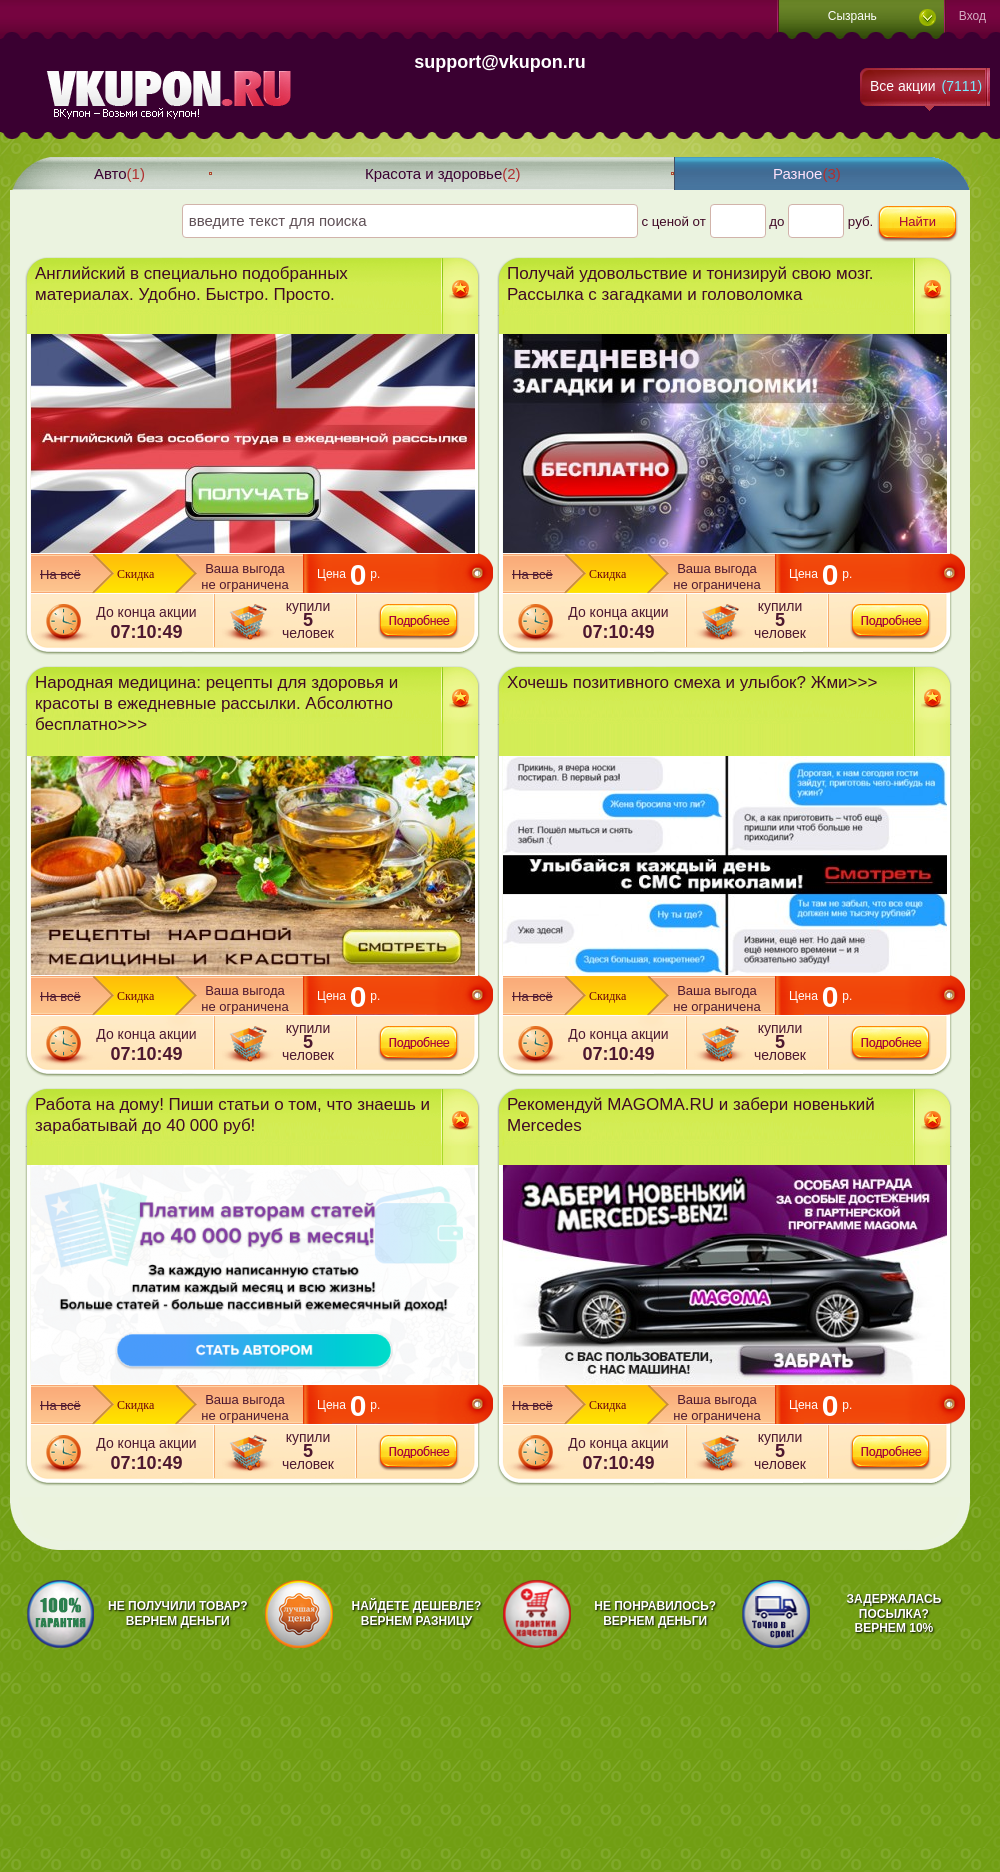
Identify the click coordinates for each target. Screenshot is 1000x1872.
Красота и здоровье (443, 173)
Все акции (926, 86)
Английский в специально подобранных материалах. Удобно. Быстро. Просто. (191, 284)
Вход (972, 16)
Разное (807, 173)
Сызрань (852, 16)
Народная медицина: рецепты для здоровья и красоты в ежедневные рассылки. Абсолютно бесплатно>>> (216, 703)
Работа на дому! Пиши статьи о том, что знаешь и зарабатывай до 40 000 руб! (232, 1115)
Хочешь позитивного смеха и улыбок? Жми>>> (692, 682)
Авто (119, 173)
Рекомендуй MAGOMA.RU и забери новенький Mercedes (691, 1115)
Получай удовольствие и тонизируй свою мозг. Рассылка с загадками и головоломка (690, 284)
